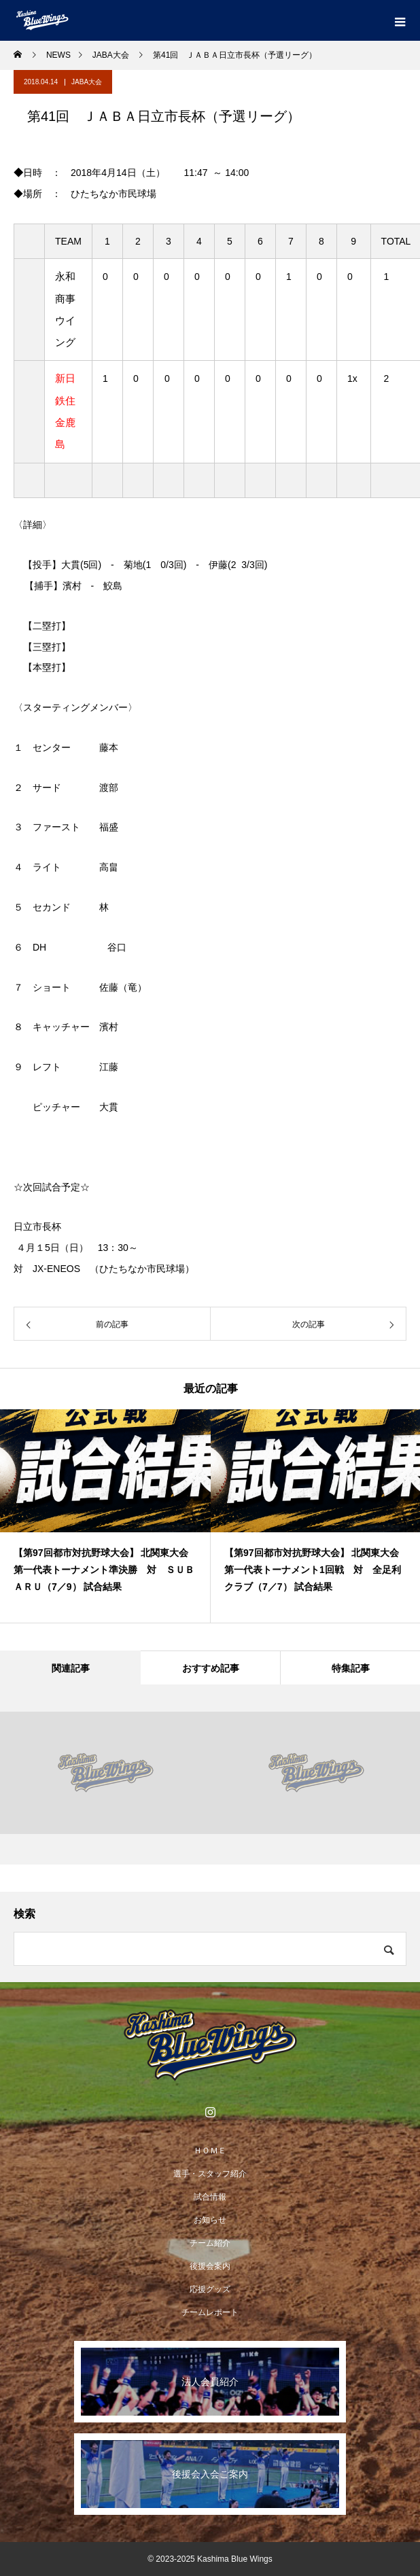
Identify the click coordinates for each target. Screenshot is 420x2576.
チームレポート (210, 2312)
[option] (105, 1516)
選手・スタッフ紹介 (210, 2173)
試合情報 (210, 2197)
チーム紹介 (210, 2243)
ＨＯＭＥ (210, 2150)
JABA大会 (86, 82)
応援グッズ (210, 2289)
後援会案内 (210, 2266)
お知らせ (210, 2220)
